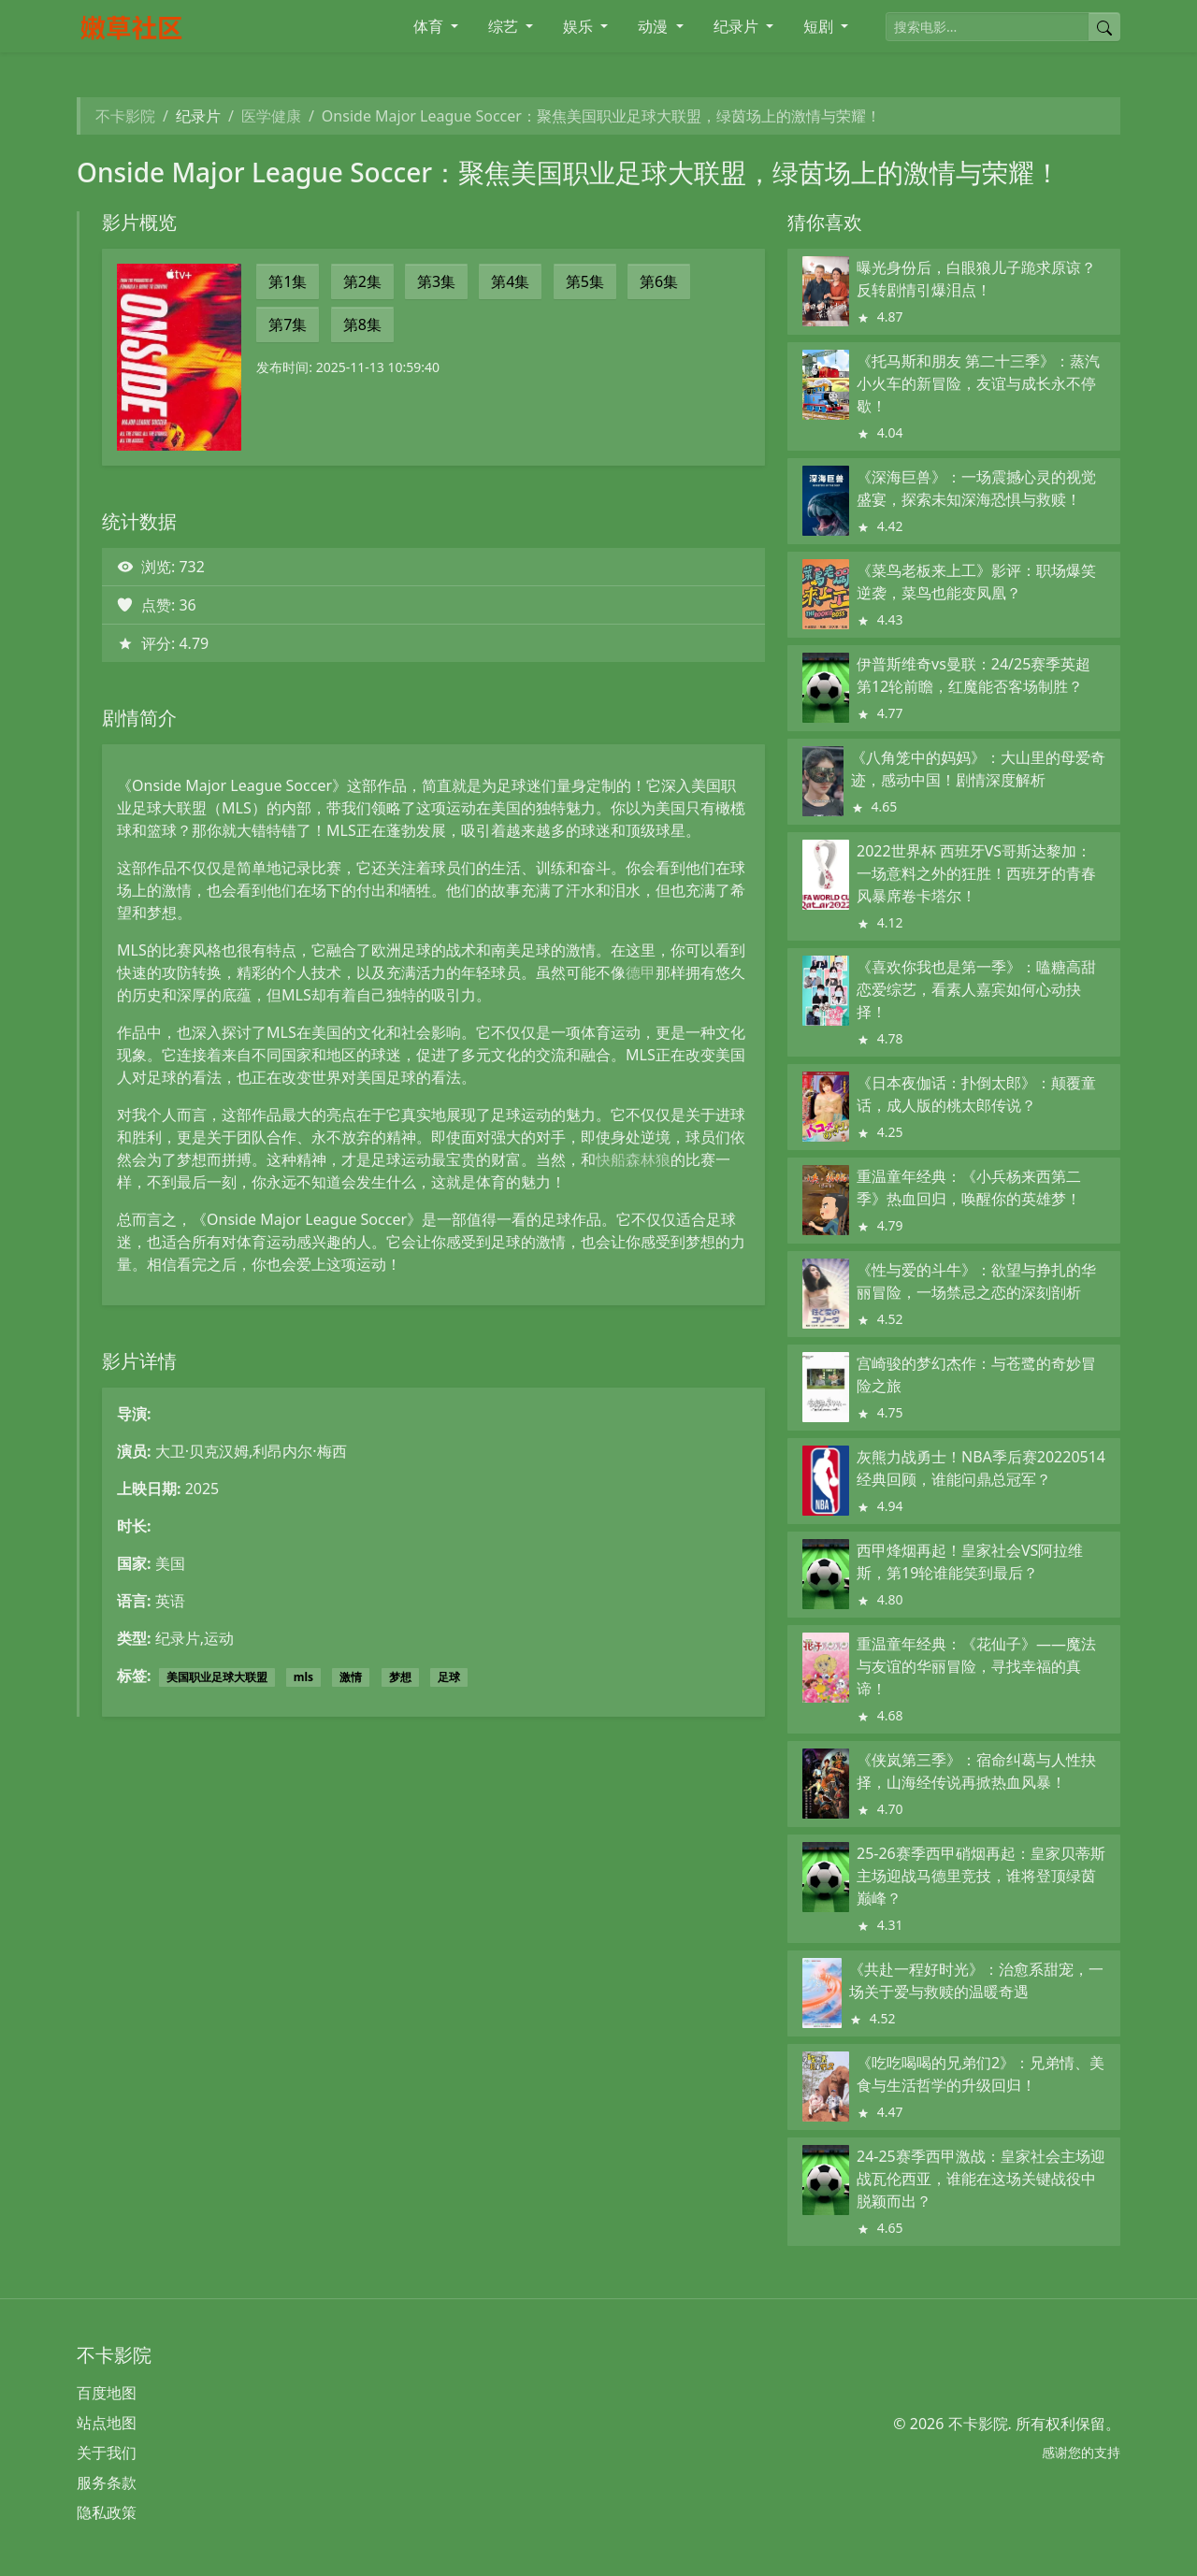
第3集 (436, 281)
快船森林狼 (633, 1159)
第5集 (585, 281)
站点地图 (107, 2422)
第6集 (659, 281)
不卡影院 (125, 116)
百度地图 (107, 2392)
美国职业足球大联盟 (216, 1677)
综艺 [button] (505, 26)
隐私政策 (107, 2512)
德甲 (641, 972)
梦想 (400, 1677)
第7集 (287, 324)
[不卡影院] (199, 26)
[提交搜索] (1104, 26)
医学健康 (271, 116)
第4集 (510, 281)
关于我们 (107, 2452)
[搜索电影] (987, 26)
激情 (350, 1677)
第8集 (362, 324)
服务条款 (107, 2482)
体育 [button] (430, 26)
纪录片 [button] (738, 26)
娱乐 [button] (580, 26)
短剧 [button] (820, 26)
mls (303, 1677)
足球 (449, 1677)
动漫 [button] (654, 26)
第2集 (362, 281)
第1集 (287, 281)
